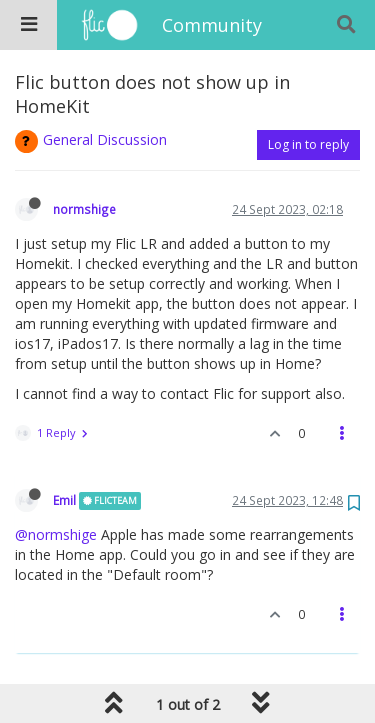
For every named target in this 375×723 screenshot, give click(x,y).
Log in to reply (308, 144)
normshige (84, 209)
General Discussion (105, 139)
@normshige (56, 534)
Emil (64, 500)
